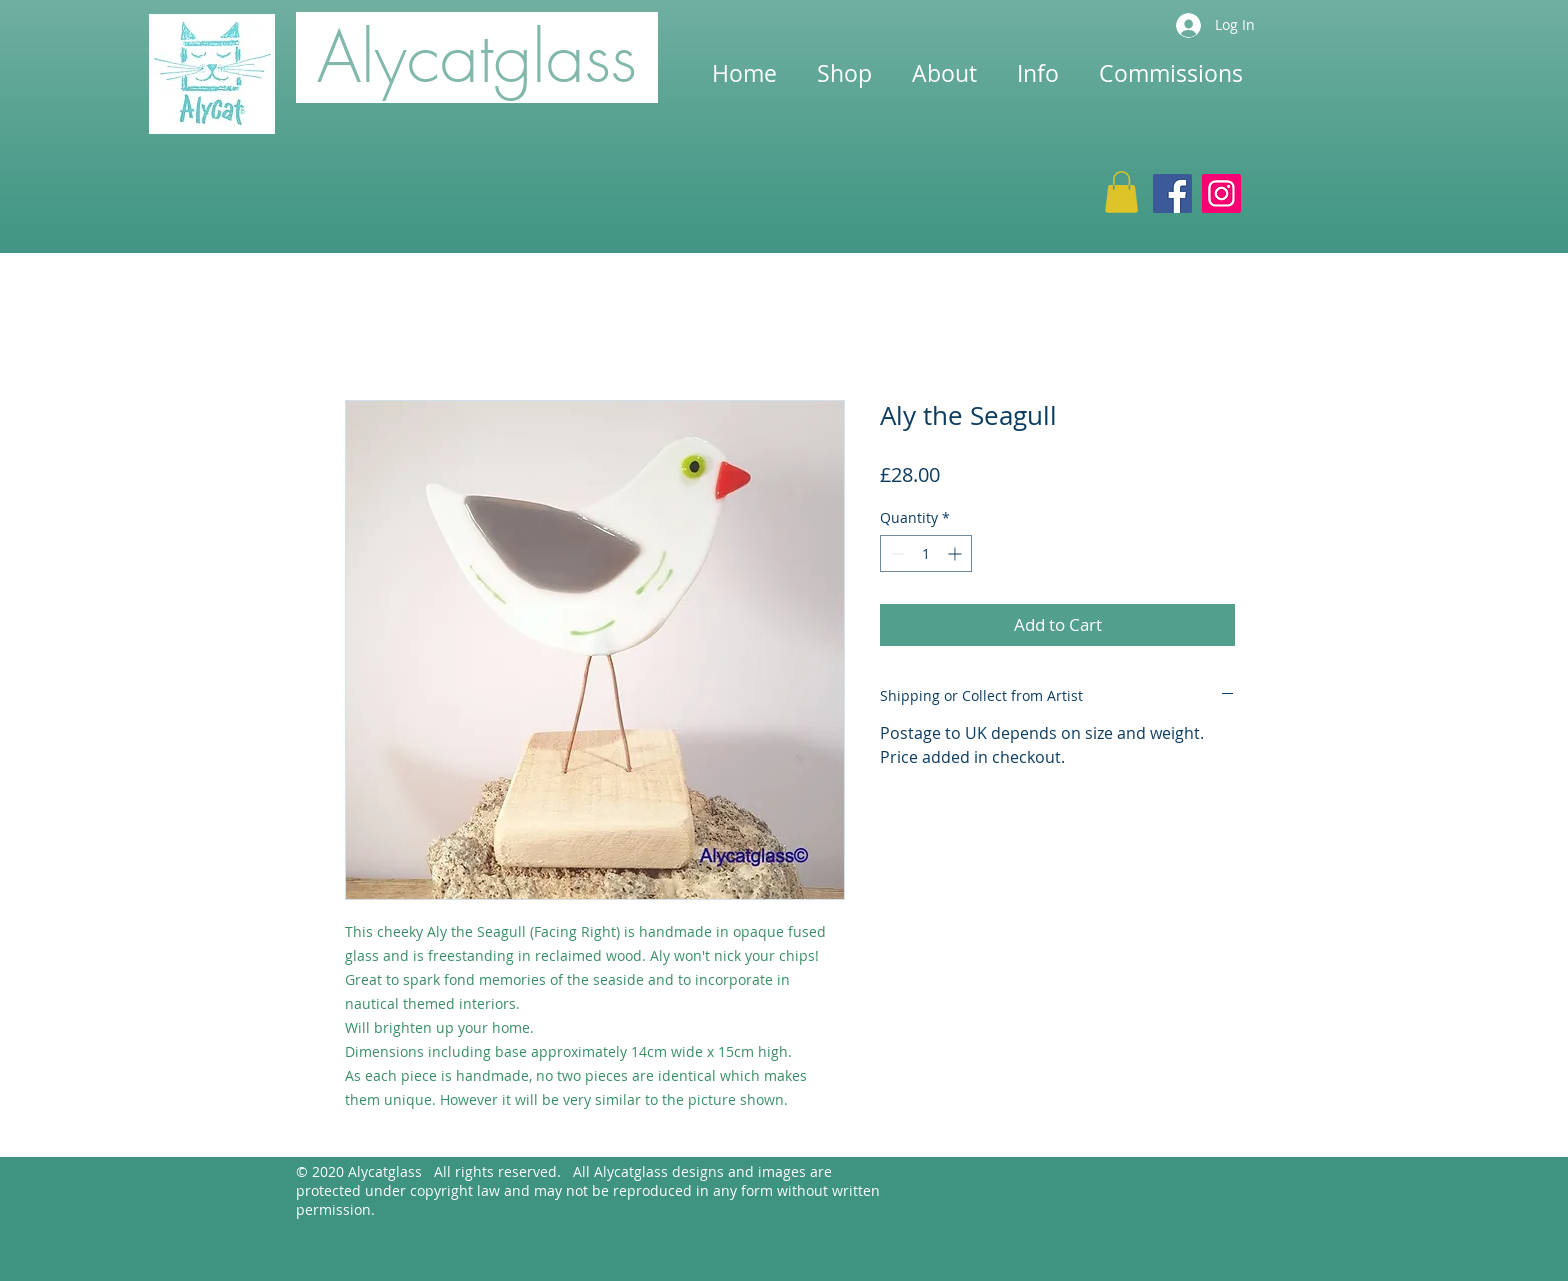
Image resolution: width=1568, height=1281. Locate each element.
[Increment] (956, 553)
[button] (1121, 192)
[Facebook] (1172, 193)
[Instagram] (1221, 193)
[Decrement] (895, 553)
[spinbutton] (926, 553)
